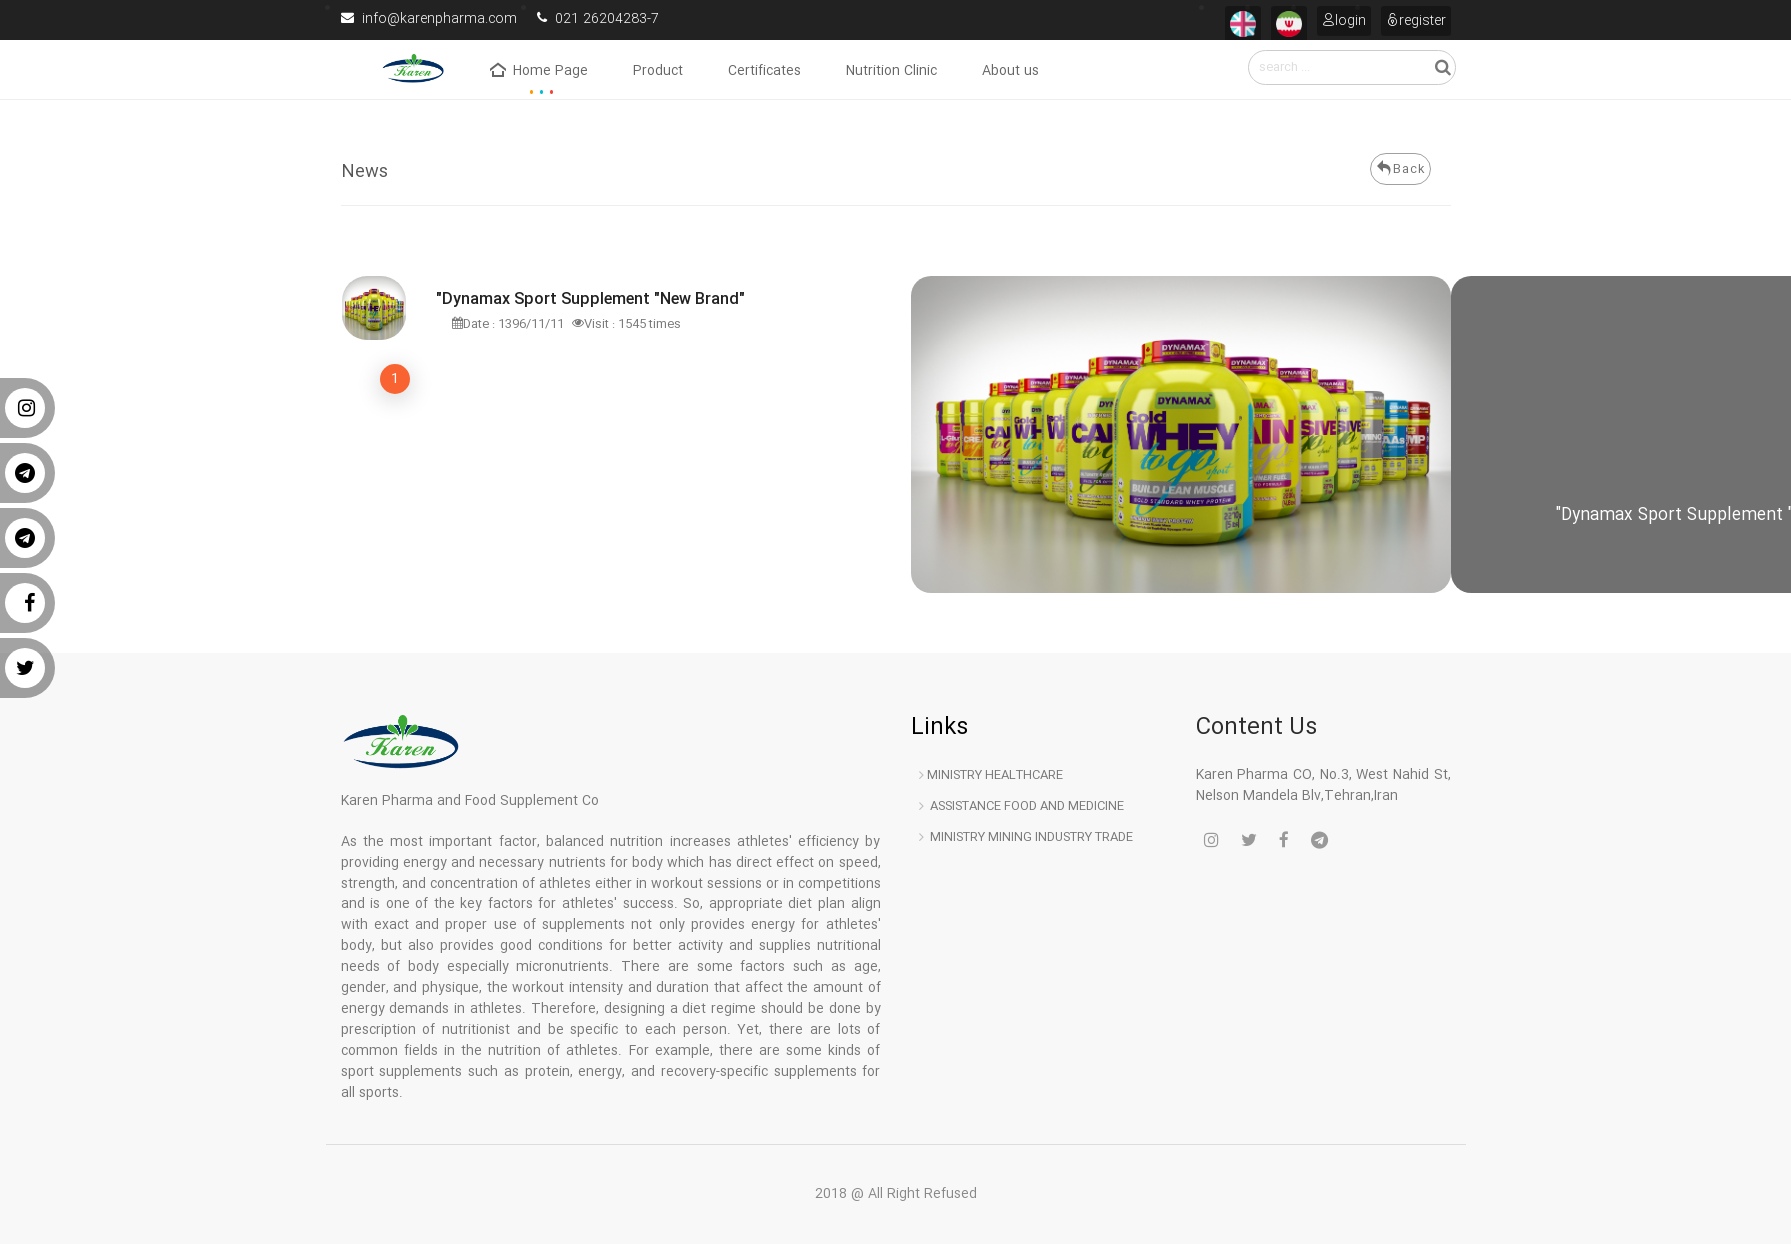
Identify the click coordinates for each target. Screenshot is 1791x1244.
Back (1400, 169)
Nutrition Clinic (891, 72)
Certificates (764, 72)
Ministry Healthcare (991, 775)
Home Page (539, 72)
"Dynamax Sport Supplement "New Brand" (590, 300)
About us (1010, 72)
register (1416, 20)
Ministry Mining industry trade (1026, 837)
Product (658, 72)
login (1344, 20)
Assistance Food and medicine (1021, 806)
